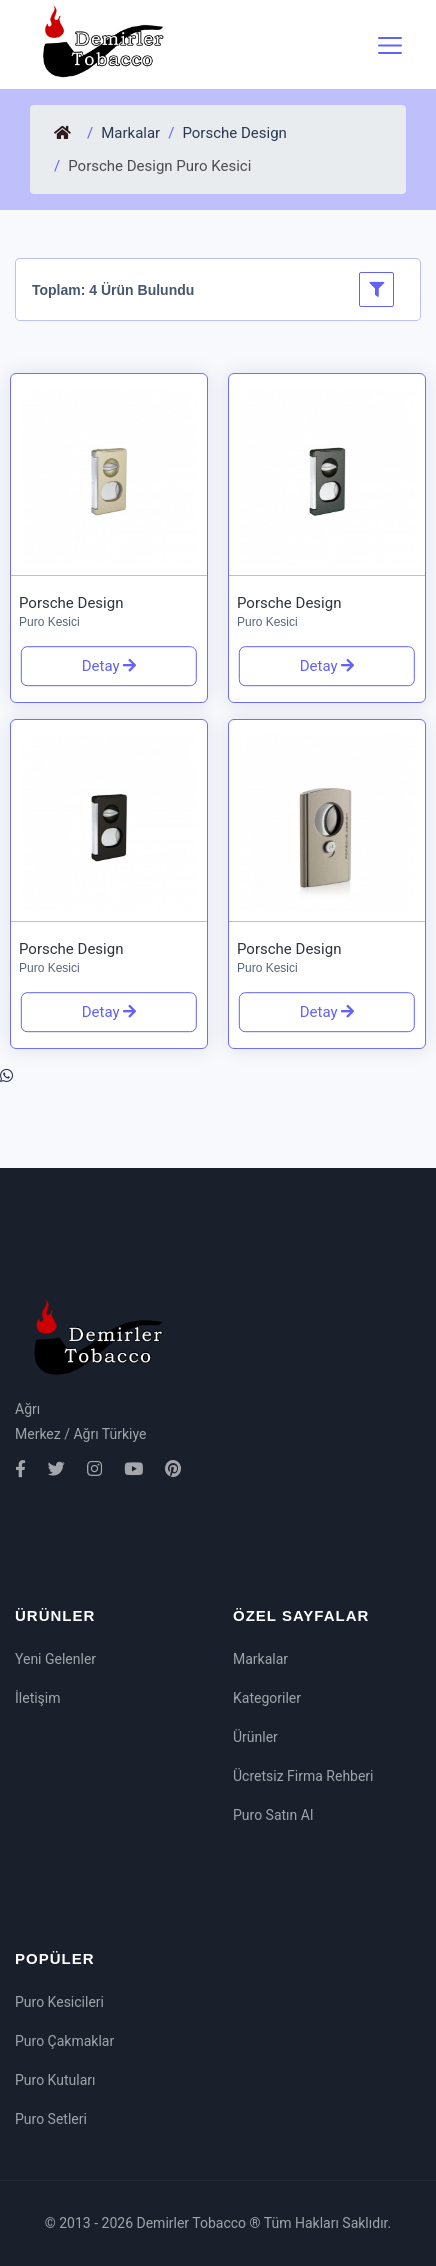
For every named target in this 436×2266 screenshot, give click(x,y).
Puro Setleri (51, 2119)
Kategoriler (267, 1698)
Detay (103, 666)
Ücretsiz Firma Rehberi (303, 1776)
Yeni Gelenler (55, 1659)
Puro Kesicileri (59, 2002)
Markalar (130, 133)
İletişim (38, 1698)
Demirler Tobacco (193, 2223)
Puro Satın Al (273, 1815)
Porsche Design (234, 133)
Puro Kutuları (55, 2080)
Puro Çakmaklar (64, 2041)
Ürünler (255, 1737)
